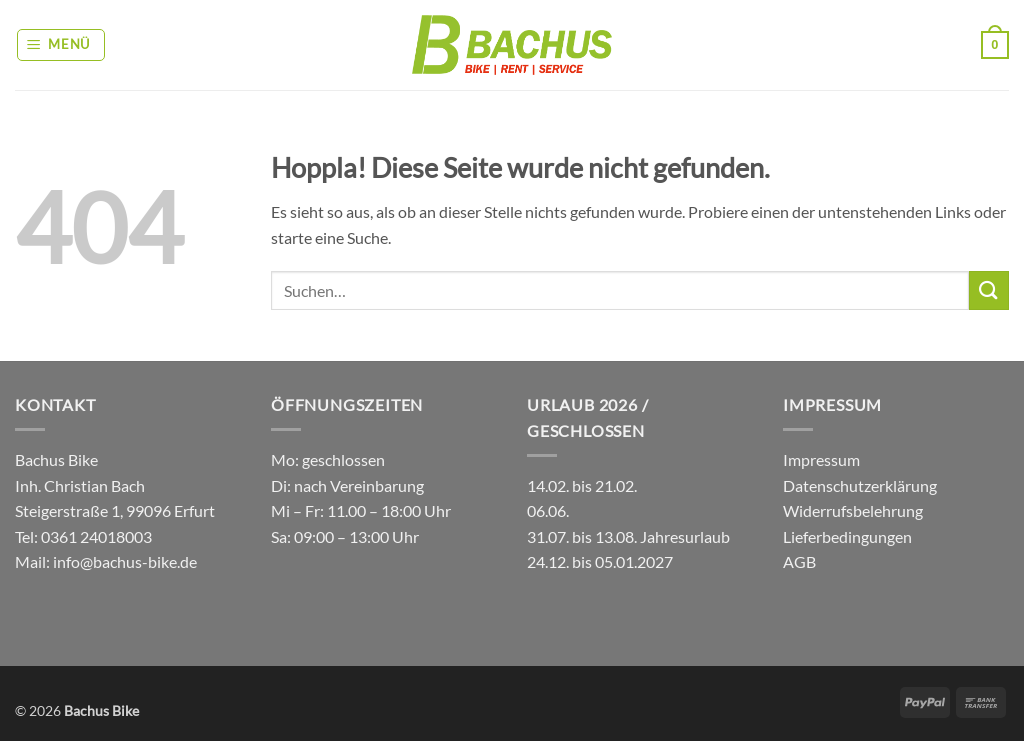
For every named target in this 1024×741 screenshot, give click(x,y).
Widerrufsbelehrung (853, 510)
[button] (61, 45)
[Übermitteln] (989, 290)
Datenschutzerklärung (860, 485)
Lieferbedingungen (847, 536)
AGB (799, 561)
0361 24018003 (95, 536)
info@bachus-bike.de (125, 561)
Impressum (821, 459)
